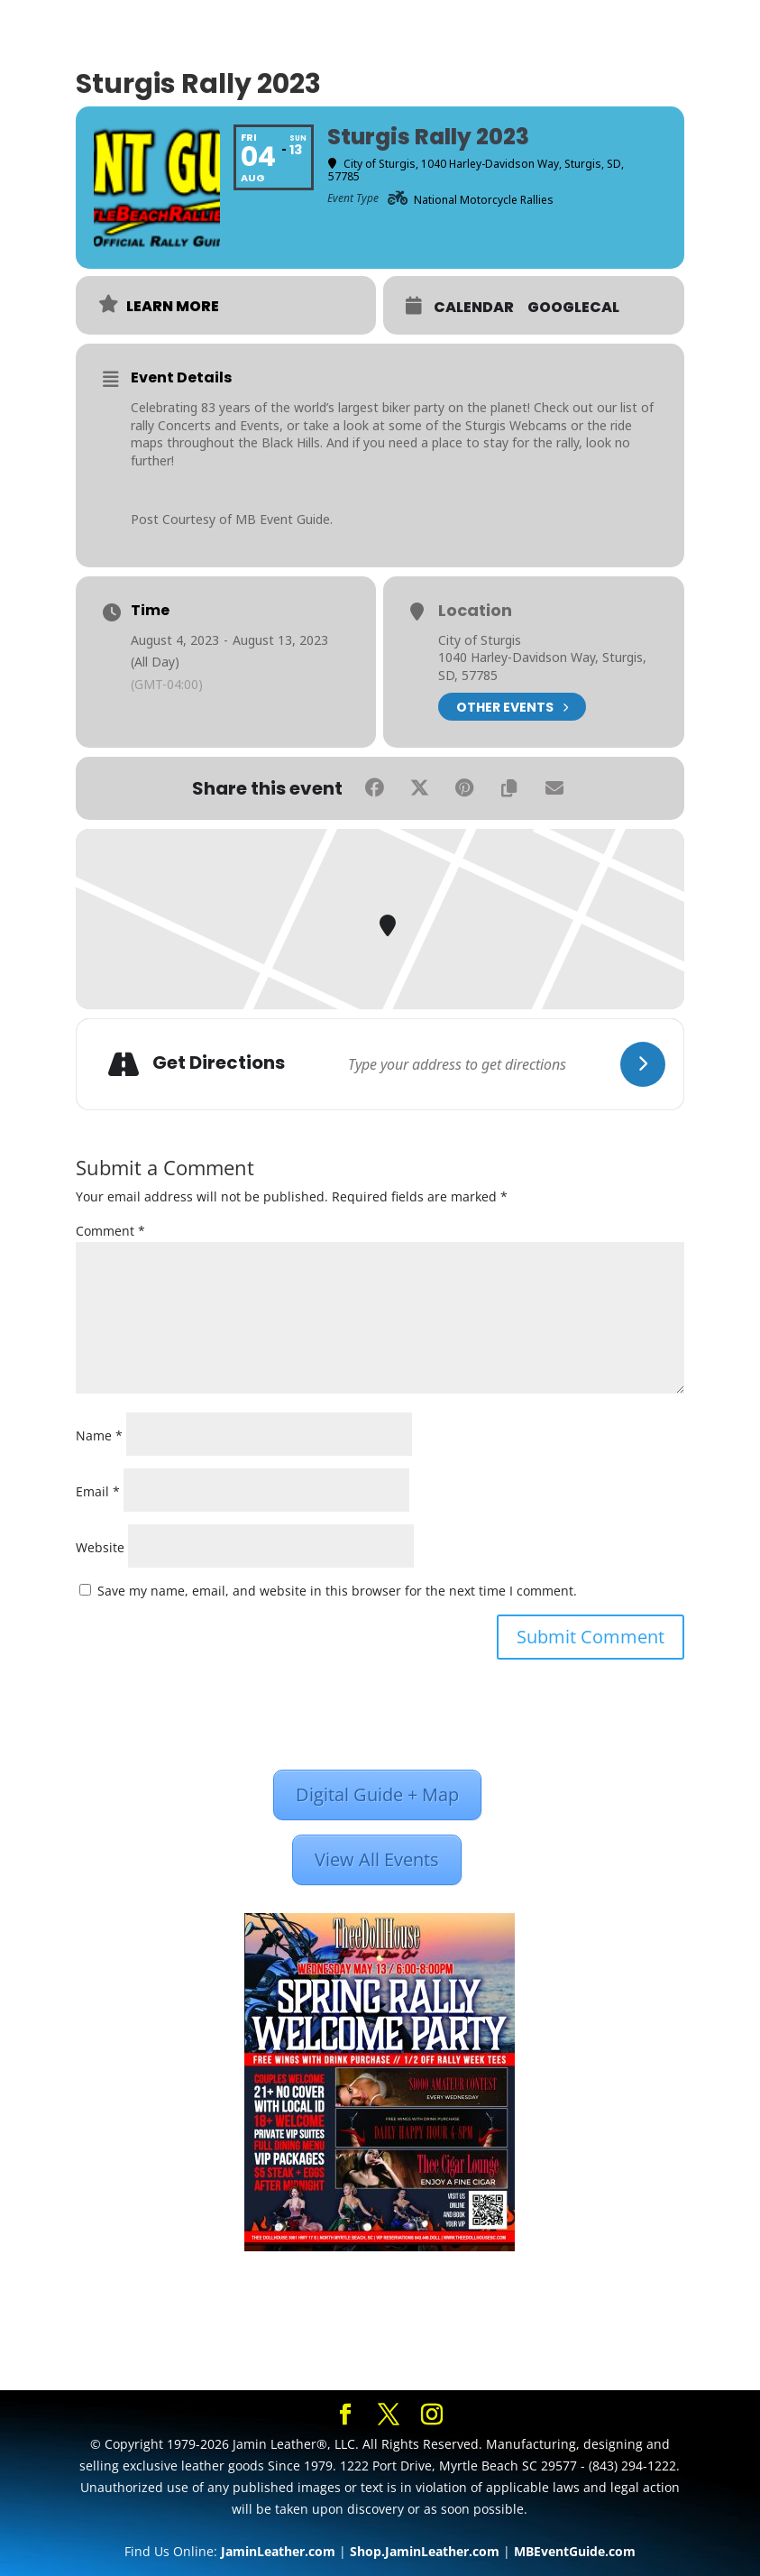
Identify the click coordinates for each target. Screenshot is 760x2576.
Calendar (474, 308)
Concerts (184, 425)
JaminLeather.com (278, 2551)
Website (100, 1547)
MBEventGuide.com (575, 2551)
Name (99, 1435)
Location (475, 610)
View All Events (377, 1859)
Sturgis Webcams (516, 425)
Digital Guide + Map (377, 1794)
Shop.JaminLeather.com (424, 2551)
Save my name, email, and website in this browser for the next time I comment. (337, 1590)
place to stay (470, 442)
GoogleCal (573, 308)
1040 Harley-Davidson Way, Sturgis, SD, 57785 (542, 666)
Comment (110, 1230)
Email (98, 1491)
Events (259, 425)
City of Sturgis (479, 640)
